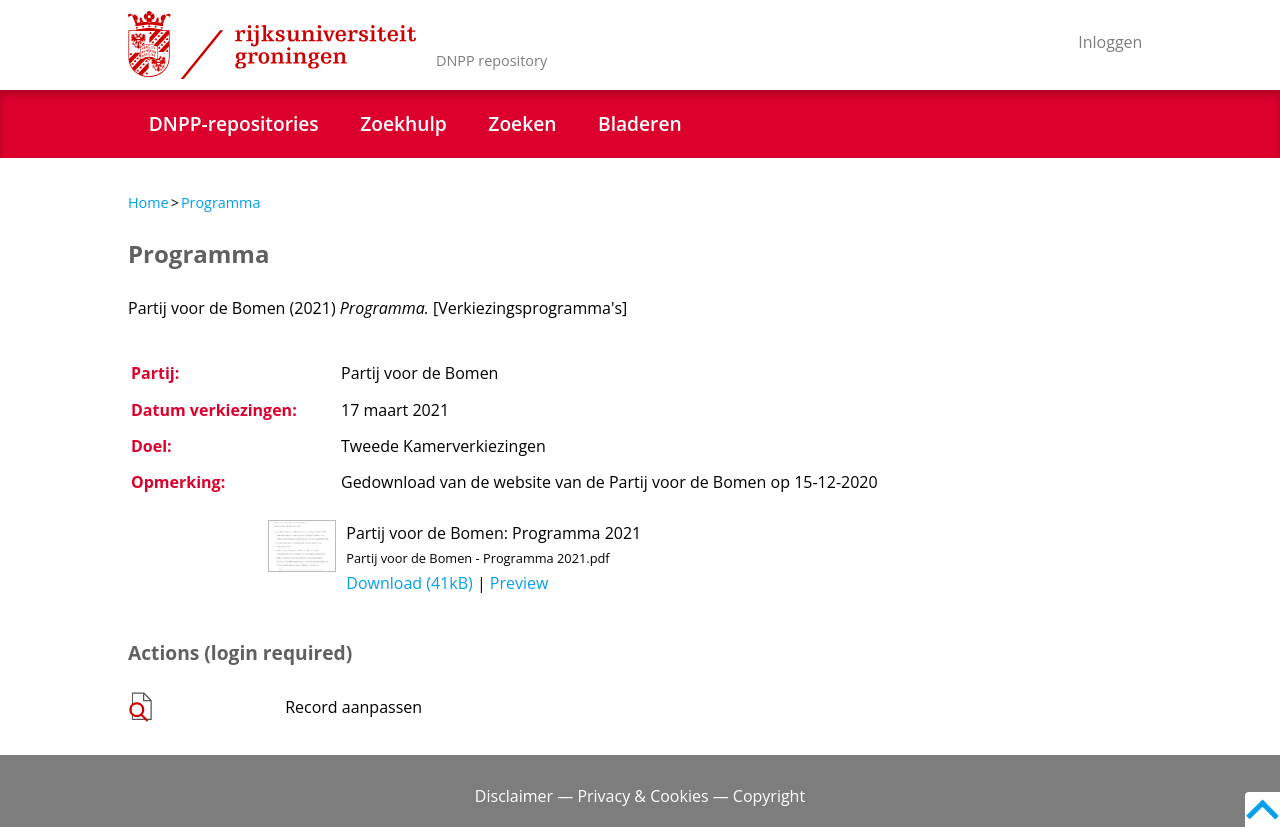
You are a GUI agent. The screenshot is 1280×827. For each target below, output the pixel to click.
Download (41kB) (409, 583)
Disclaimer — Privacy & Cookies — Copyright (640, 796)
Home (148, 202)
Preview (519, 583)
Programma (221, 202)
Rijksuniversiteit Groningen (272, 45)
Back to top (1262, 809)
